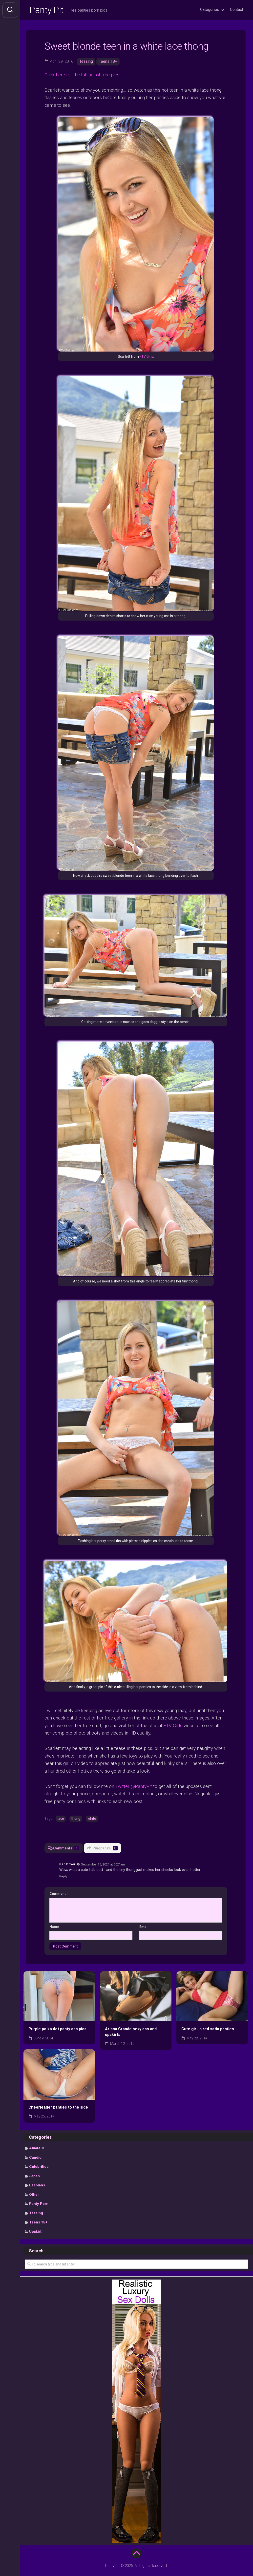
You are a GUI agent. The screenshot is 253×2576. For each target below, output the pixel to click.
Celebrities (38, 2166)
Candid (35, 2157)
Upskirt (35, 2231)
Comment (58, 1894)
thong (75, 1819)
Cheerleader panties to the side (58, 2107)
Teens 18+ (108, 61)
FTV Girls (146, 356)
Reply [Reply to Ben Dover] (63, 1876)
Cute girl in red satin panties (207, 2029)
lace (61, 1819)
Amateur (36, 2148)
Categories (209, 9)
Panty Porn (38, 2203)
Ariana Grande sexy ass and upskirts (131, 2032)
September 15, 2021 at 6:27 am (103, 1864)
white (91, 1819)
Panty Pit (47, 10)
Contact (236, 9)
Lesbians (37, 2185)
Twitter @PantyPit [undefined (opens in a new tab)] (133, 1786)
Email (143, 1927)
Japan (34, 2176)
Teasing (86, 61)
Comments (63, 1848)
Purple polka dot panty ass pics (57, 2029)
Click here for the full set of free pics (81, 75)
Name (54, 1927)
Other (34, 2194)
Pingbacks (102, 1848)
